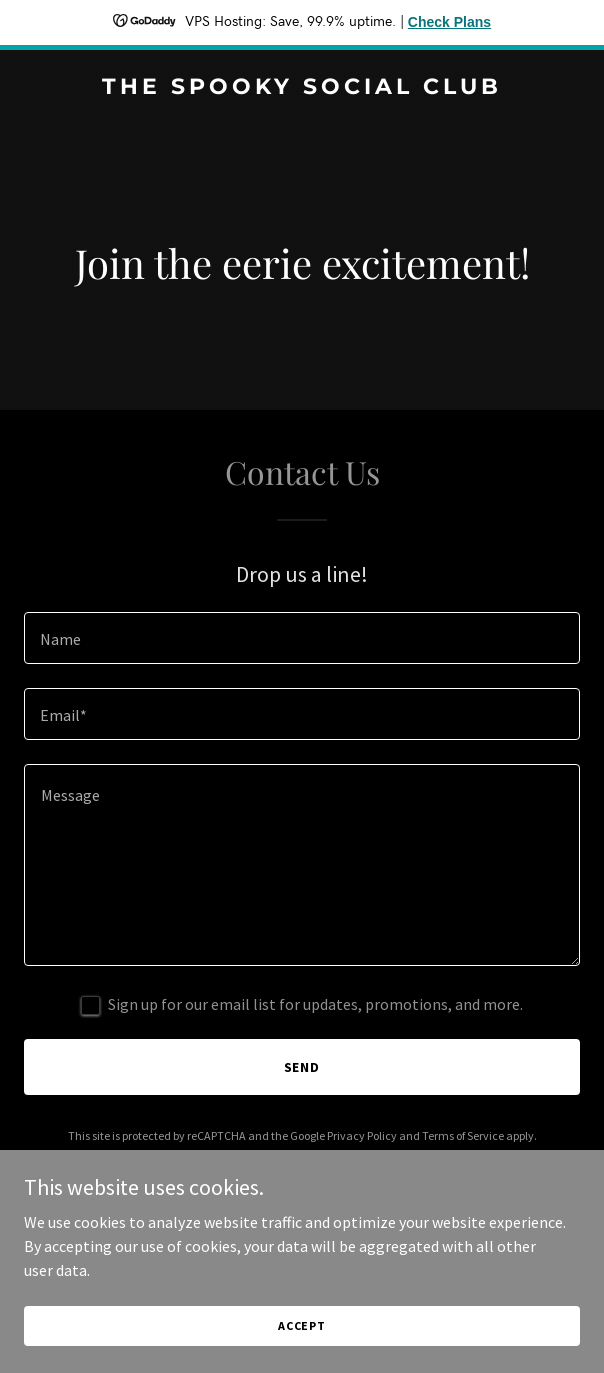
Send (302, 1067)
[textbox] (302, 638)
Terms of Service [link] (463, 1135)
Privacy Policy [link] (362, 1135)
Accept (302, 1325)
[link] (302, 88)
